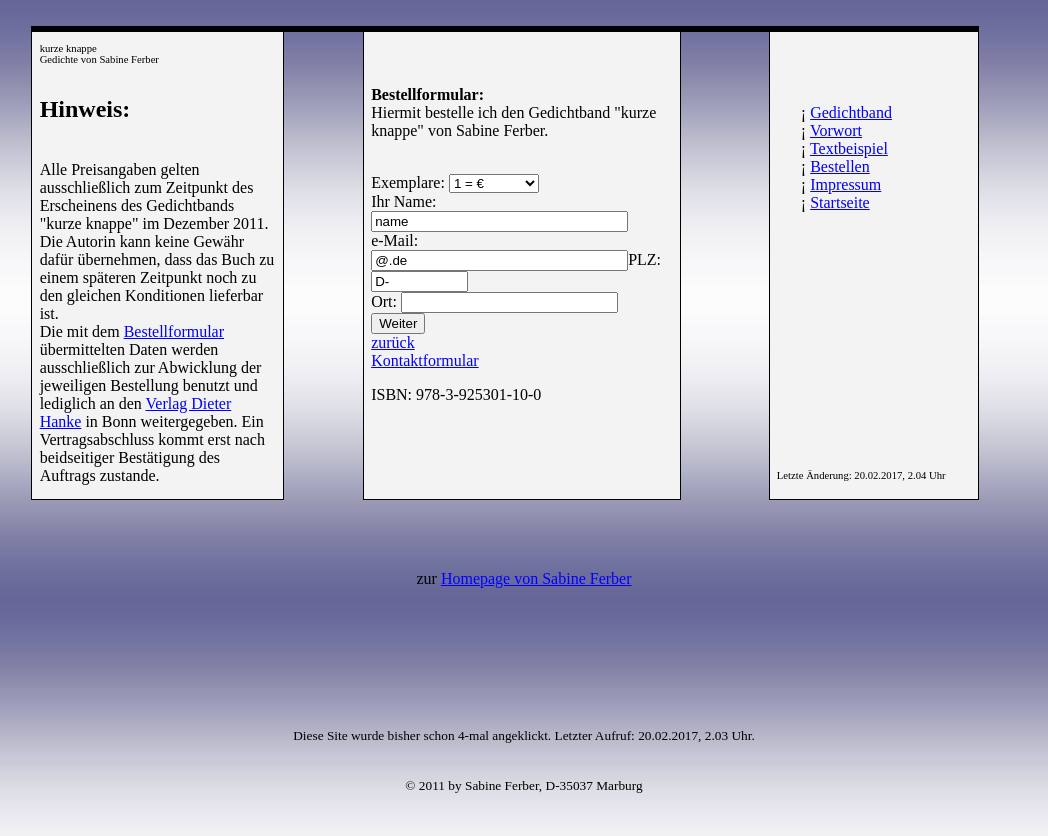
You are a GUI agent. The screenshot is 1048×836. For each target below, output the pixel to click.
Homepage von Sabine (536, 578)
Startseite (840, 202)
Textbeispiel (849, 148)
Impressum (845, 184)
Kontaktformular (425, 360)
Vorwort (836, 130)
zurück (393, 342)
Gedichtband (851, 112)
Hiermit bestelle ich (434, 112)
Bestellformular (174, 331)
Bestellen (840, 166)
